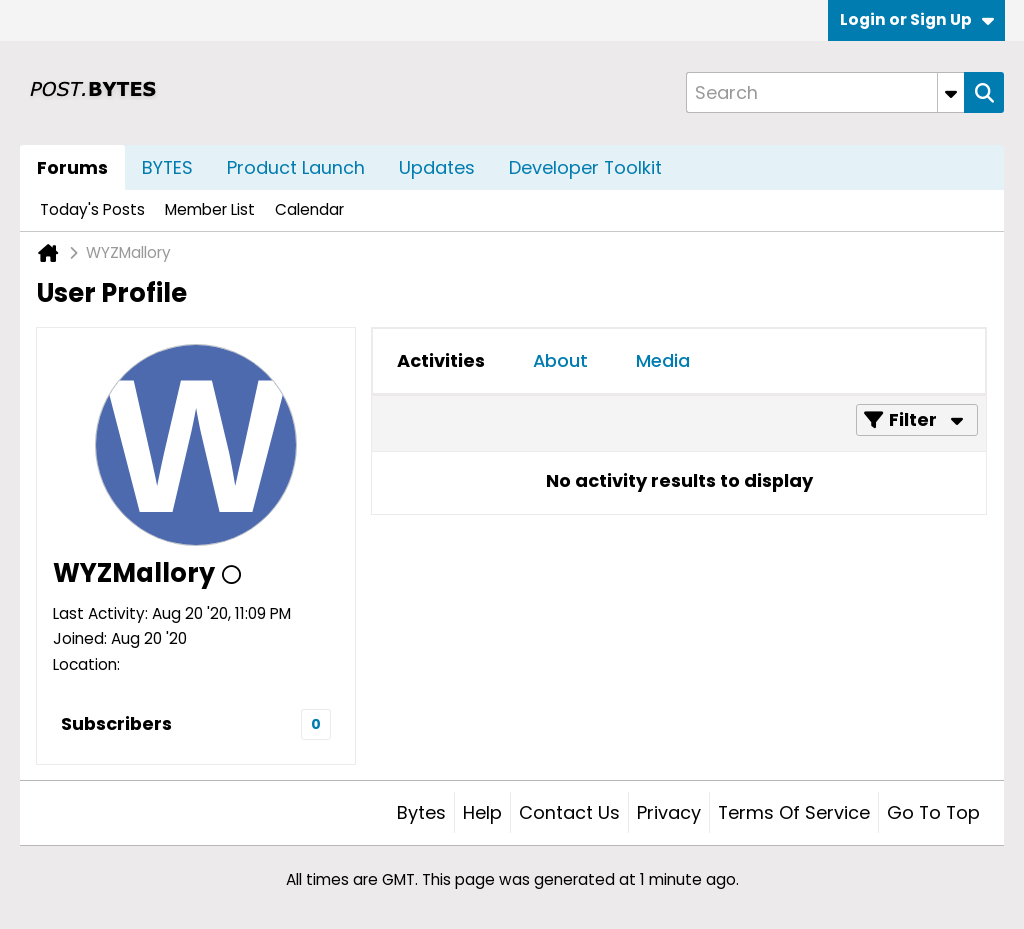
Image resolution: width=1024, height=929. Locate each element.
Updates (437, 167)
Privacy (669, 812)
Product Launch (296, 167)
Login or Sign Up (917, 19)
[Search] (825, 92)
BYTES (167, 167)
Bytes (421, 812)
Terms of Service (794, 812)
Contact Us (569, 812)
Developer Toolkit (585, 167)
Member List (210, 209)
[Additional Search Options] (951, 92)
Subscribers (116, 723)
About (560, 360)
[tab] (441, 361)
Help (482, 812)
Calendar (309, 209)
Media (663, 360)
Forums (72, 167)
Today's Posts (92, 209)
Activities (441, 360)
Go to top (933, 812)
